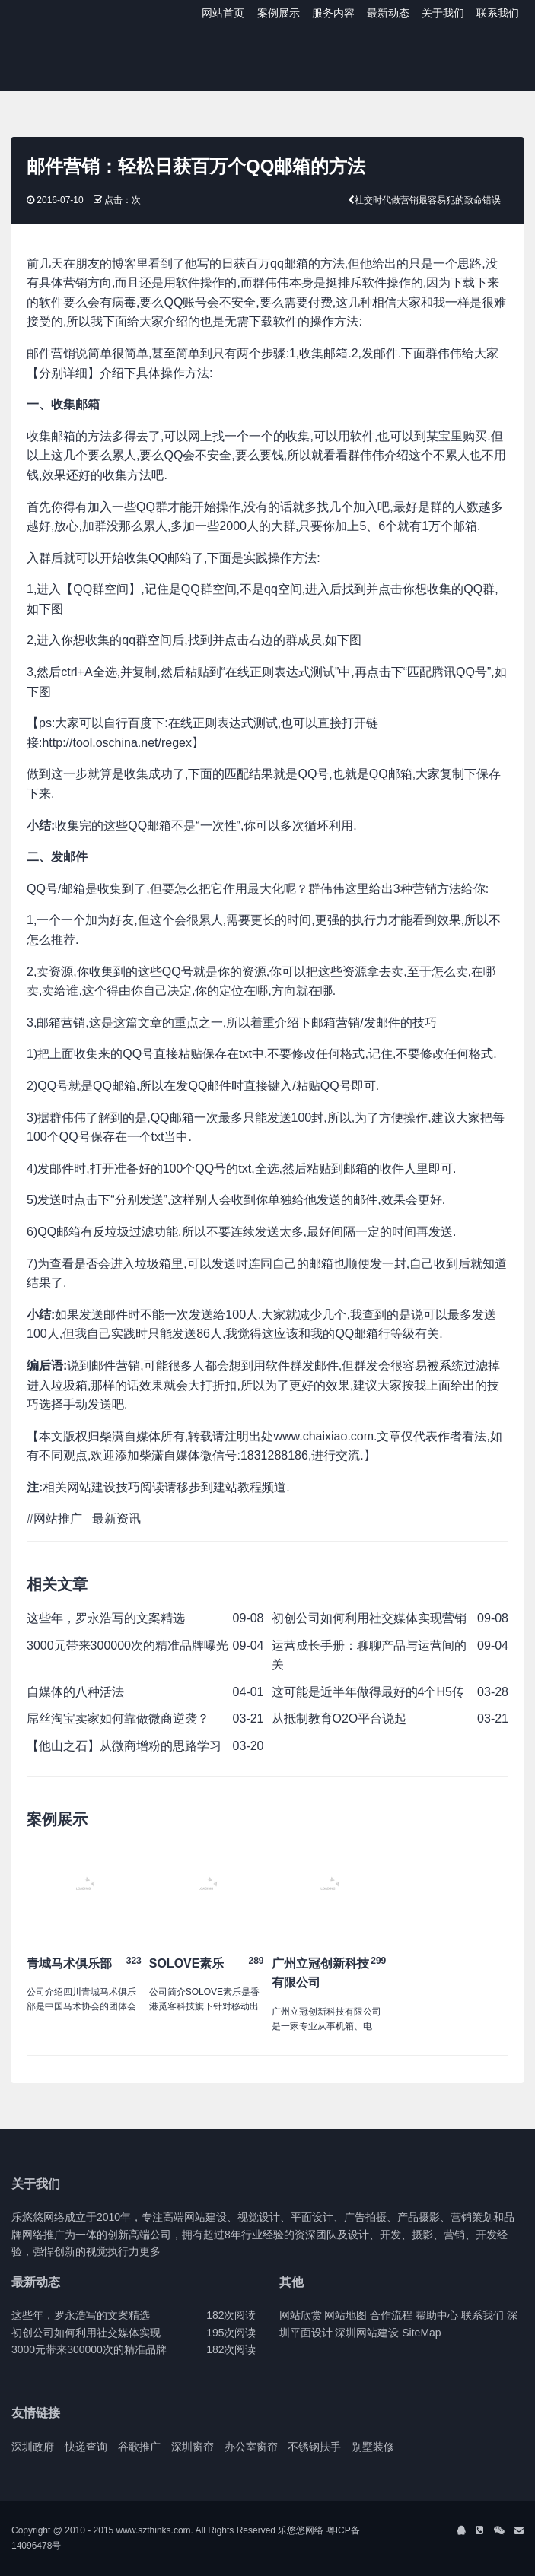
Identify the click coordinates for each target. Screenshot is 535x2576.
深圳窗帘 (192, 2447)
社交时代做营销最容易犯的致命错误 (428, 200)
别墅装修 (373, 2447)
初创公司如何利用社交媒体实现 (86, 2333)
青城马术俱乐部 (69, 1963)
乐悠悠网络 (300, 2530)
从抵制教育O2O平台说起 (339, 1718)
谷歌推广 (139, 2447)
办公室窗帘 (251, 2447)
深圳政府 (32, 2447)
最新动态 (388, 13)
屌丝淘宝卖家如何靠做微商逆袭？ (118, 1718)
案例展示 (278, 13)
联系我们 (497, 13)
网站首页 (223, 13)
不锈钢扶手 (314, 2447)
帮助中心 (437, 2315)
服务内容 (333, 13)
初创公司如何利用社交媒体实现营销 (369, 1618)
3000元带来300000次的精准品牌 (89, 2349)
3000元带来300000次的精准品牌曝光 (127, 1645)
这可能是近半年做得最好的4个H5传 (368, 1691)
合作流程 (391, 2315)
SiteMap (421, 2333)
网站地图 (345, 2315)
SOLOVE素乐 (187, 1963)
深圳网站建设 (367, 2333)
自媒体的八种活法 (75, 1691)
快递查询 (86, 2447)
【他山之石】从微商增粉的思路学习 (124, 1745)
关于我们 (443, 13)
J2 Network (74, 15)
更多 (150, 2251)
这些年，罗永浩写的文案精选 (106, 1618)
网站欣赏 (300, 2315)
